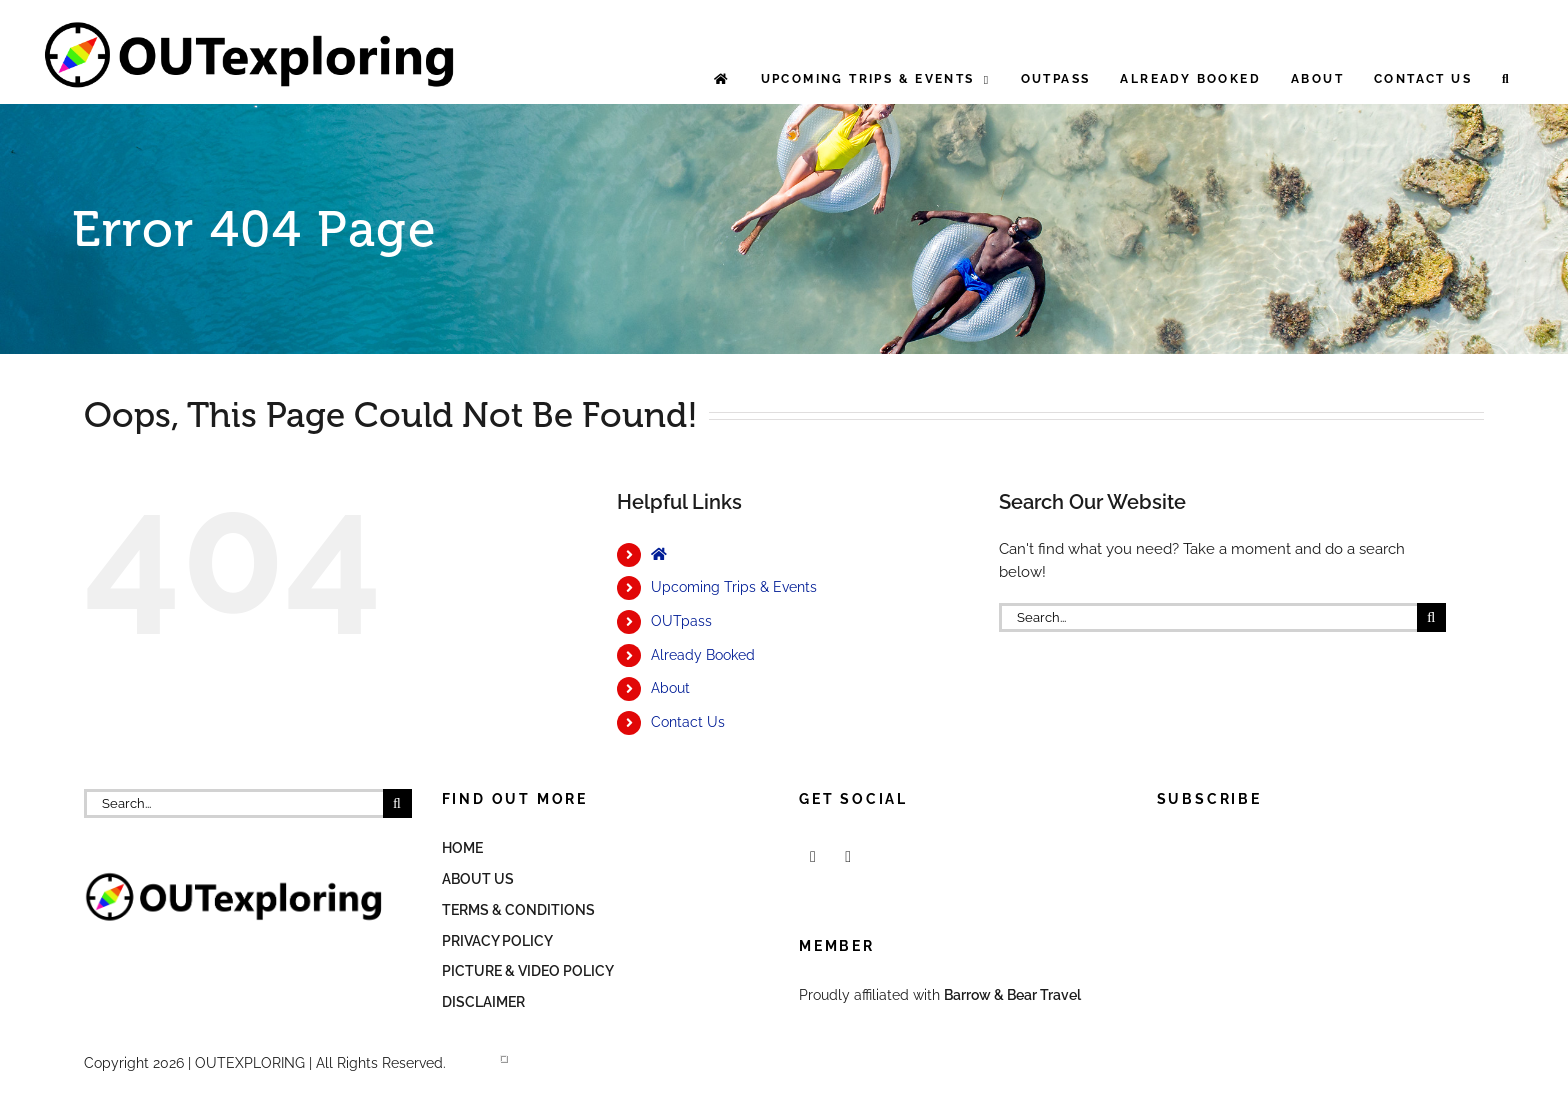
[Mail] (848, 857)
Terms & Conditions (518, 910)
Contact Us (688, 722)
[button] (1506, 79)
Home (462, 848)
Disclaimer (483, 1002)
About (670, 688)
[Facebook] (813, 857)
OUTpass (681, 621)
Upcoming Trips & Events (734, 587)
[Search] (1431, 617)
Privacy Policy (497, 941)
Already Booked (703, 655)
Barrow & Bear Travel (1014, 995)
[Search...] (1208, 617)
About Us (478, 879)
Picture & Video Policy (528, 971)
